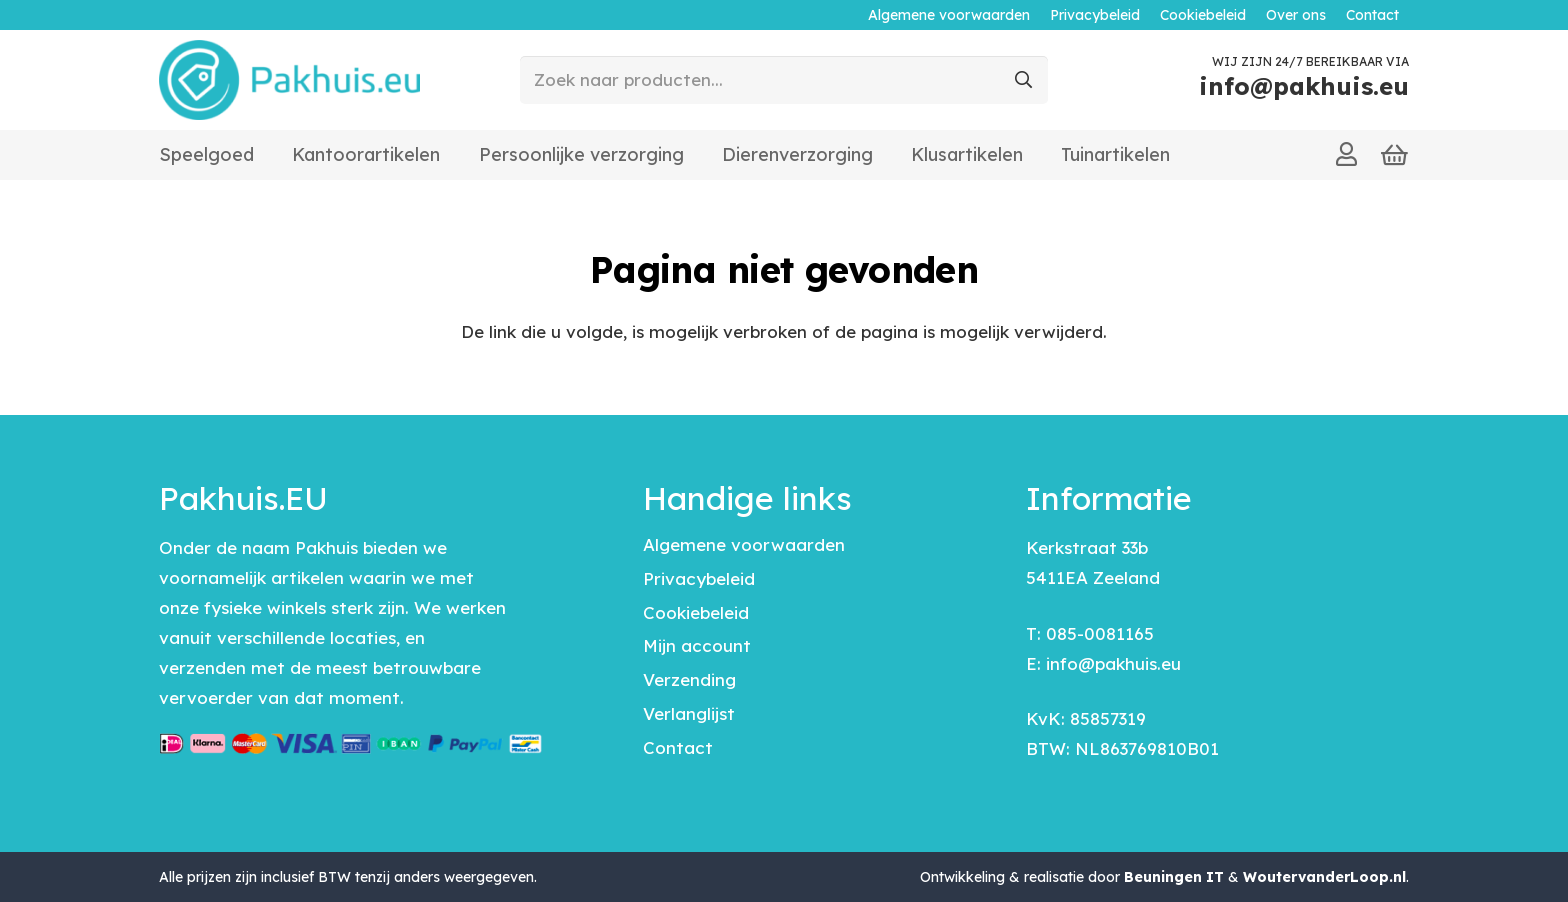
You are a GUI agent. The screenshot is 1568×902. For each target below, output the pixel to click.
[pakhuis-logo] (289, 80)
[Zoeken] (1024, 80)
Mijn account (697, 645)
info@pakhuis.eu (1113, 663)
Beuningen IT (1174, 877)
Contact (678, 747)
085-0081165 (1100, 633)
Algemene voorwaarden (744, 544)
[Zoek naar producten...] (784, 80)
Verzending (689, 679)
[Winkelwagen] (1395, 155)
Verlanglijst (689, 713)
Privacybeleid (699, 578)
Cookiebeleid (696, 612)
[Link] (1346, 154)
